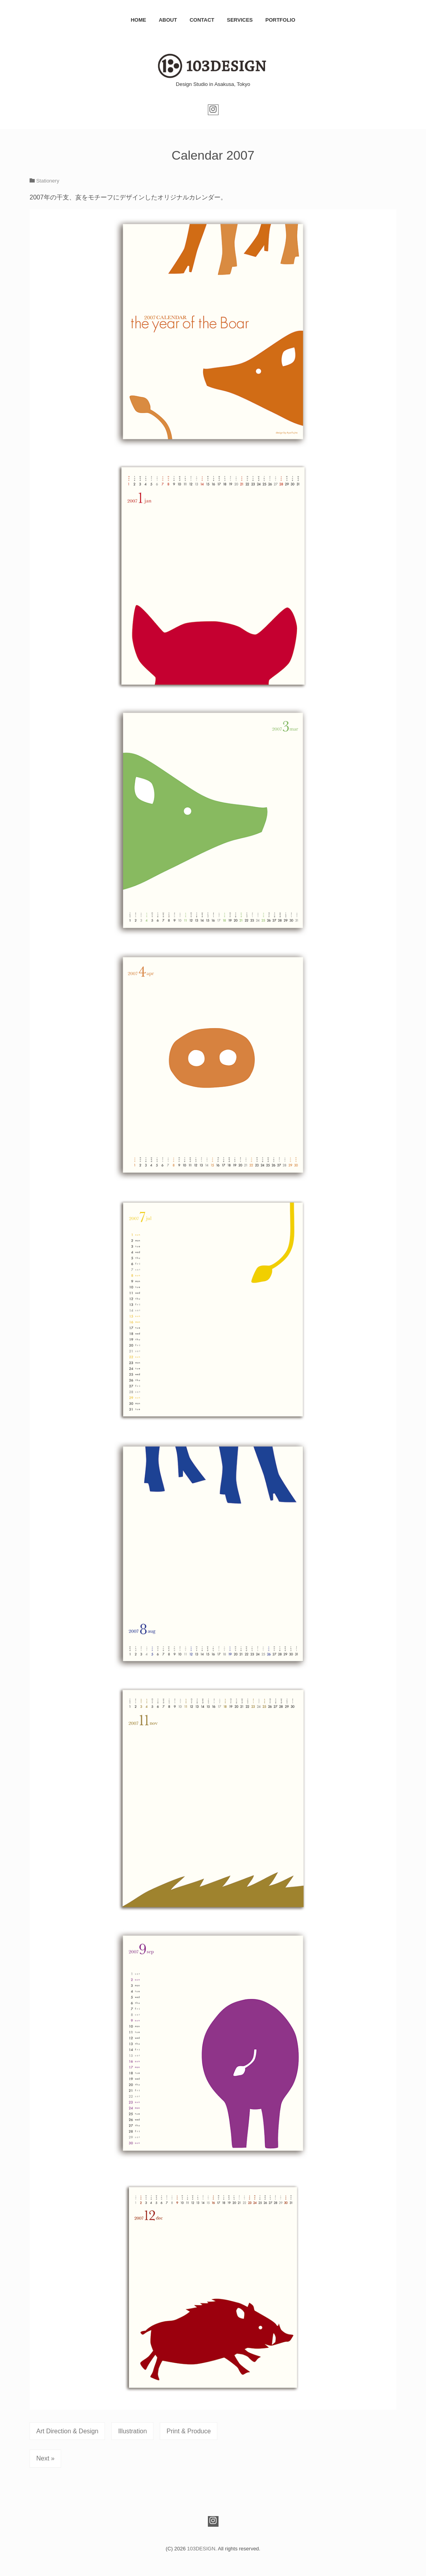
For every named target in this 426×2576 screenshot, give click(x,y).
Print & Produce (188, 2431)
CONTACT (202, 20)
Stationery (48, 181)
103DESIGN (201, 2549)
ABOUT (168, 20)
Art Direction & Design (67, 2431)
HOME (138, 20)
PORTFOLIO (280, 20)
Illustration (132, 2431)
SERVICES (240, 20)
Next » (45, 2458)
